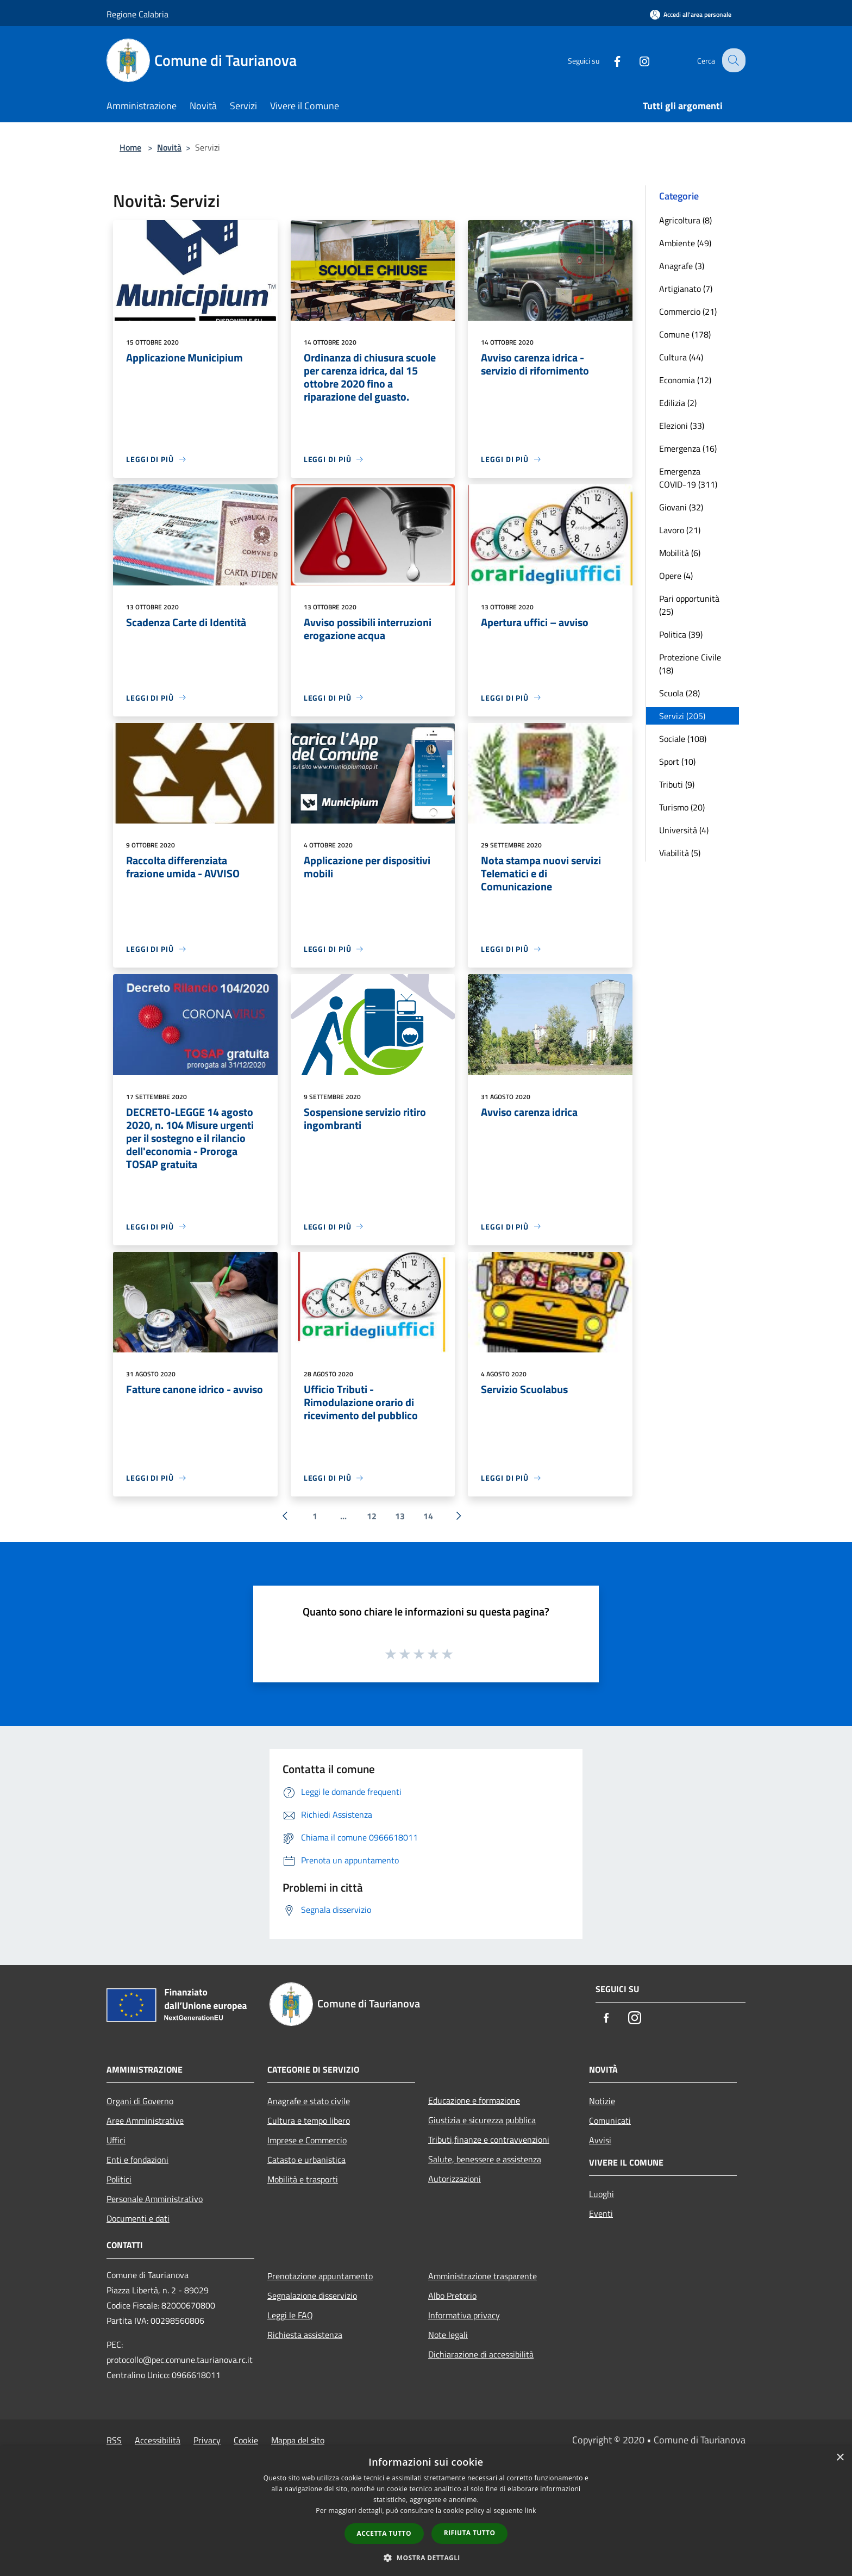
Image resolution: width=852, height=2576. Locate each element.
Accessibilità (157, 2440)
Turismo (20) (682, 807)
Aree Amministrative (145, 2120)
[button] (426, 2557)
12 (372, 1516)
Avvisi (600, 2140)
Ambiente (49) (685, 243)
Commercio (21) (688, 311)
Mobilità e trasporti (302, 2179)
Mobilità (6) (679, 552)
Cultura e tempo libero (308, 2120)
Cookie (246, 2440)
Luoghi (601, 2193)
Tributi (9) (676, 784)
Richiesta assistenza (304, 2334)
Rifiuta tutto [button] (470, 2532)
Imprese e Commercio (307, 2140)
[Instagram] (636, 60)
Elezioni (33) (681, 425)
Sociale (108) (682, 738)
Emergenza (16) (688, 448)
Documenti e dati (138, 2218)
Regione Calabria (137, 14)
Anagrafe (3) (681, 265)
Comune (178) (685, 334)
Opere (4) (676, 575)
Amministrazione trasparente (482, 2275)
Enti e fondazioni (137, 2159)
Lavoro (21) (679, 530)
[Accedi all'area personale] (691, 14)
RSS (114, 2440)
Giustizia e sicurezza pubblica (482, 2119)
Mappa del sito (297, 2440)
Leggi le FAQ (290, 2315)
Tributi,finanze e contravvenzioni (488, 2139)
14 (428, 1516)
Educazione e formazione (474, 2100)
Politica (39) (681, 634)
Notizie (602, 2100)
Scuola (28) (679, 693)
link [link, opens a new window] (530, 2510)
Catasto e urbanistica (306, 2159)
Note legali (448, 2334)
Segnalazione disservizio (312, 2295)
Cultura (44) (681, 357)
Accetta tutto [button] (384, 2533)
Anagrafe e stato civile (308, 2100)
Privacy (207, 2440)
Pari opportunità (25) (689, 605)
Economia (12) (685, 379)
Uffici (116, 2140)
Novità (169, 147)
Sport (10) (677, 761)
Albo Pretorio (452, 2295)
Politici (118, 2179)
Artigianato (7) (685, 288)
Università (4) (684, 830)
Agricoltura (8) (685, 220)
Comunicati (610, 2120)
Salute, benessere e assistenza (484, 2159)
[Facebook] (608, 60)
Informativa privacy (464, 2315)
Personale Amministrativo (154, 2198)
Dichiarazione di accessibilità (481, 2354)
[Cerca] (732, 60)
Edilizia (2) (678, 402)
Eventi (601, 2213)
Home (130, 147)
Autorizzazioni (454, 2178)
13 (400, 1516)
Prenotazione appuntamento (320, 2275)
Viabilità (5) (679, 852)
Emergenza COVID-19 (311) (688, 478)
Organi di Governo (139, 2100)
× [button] (840, 2458)
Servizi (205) (682, 715)
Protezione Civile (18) (690, 664)
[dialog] (426, 2511)
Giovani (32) (681, 507)
